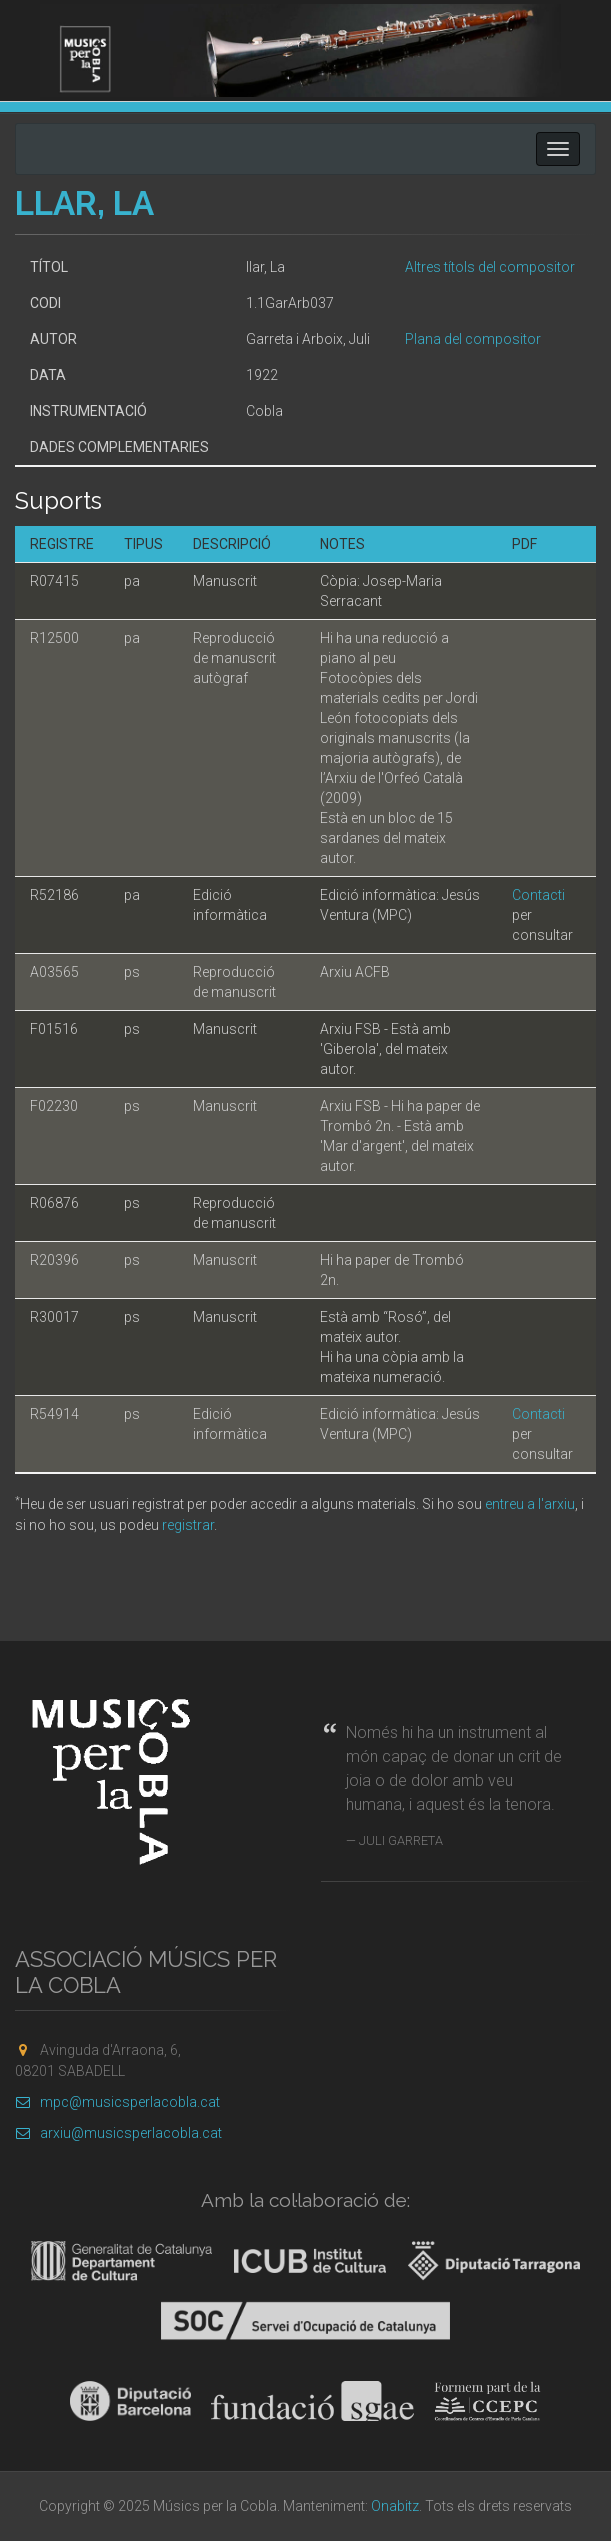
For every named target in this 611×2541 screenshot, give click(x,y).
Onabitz (395, 2506)
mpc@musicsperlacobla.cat (117, 2102)
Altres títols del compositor (490, 267)
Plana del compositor (473, 339)
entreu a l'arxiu (530, 1504)
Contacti (538, 895)
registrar (188, 1525)
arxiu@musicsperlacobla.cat (118, 2133)
